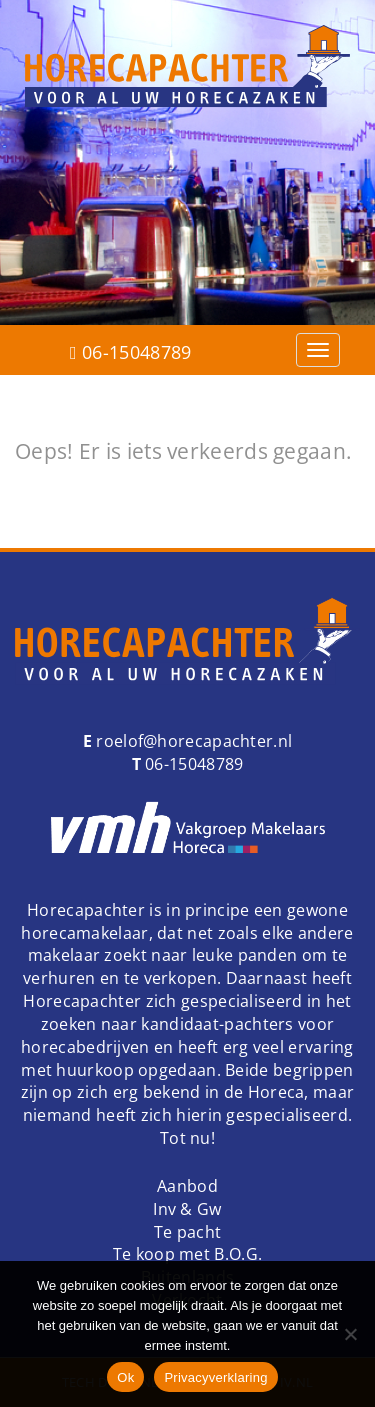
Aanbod (187, 1186)
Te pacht (187, 1232)
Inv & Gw (187, 1209)
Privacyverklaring (215, 1377)
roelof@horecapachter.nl (192, 741)
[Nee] (350, 1334)
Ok (125, 1377)
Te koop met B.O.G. (187, 1254)
